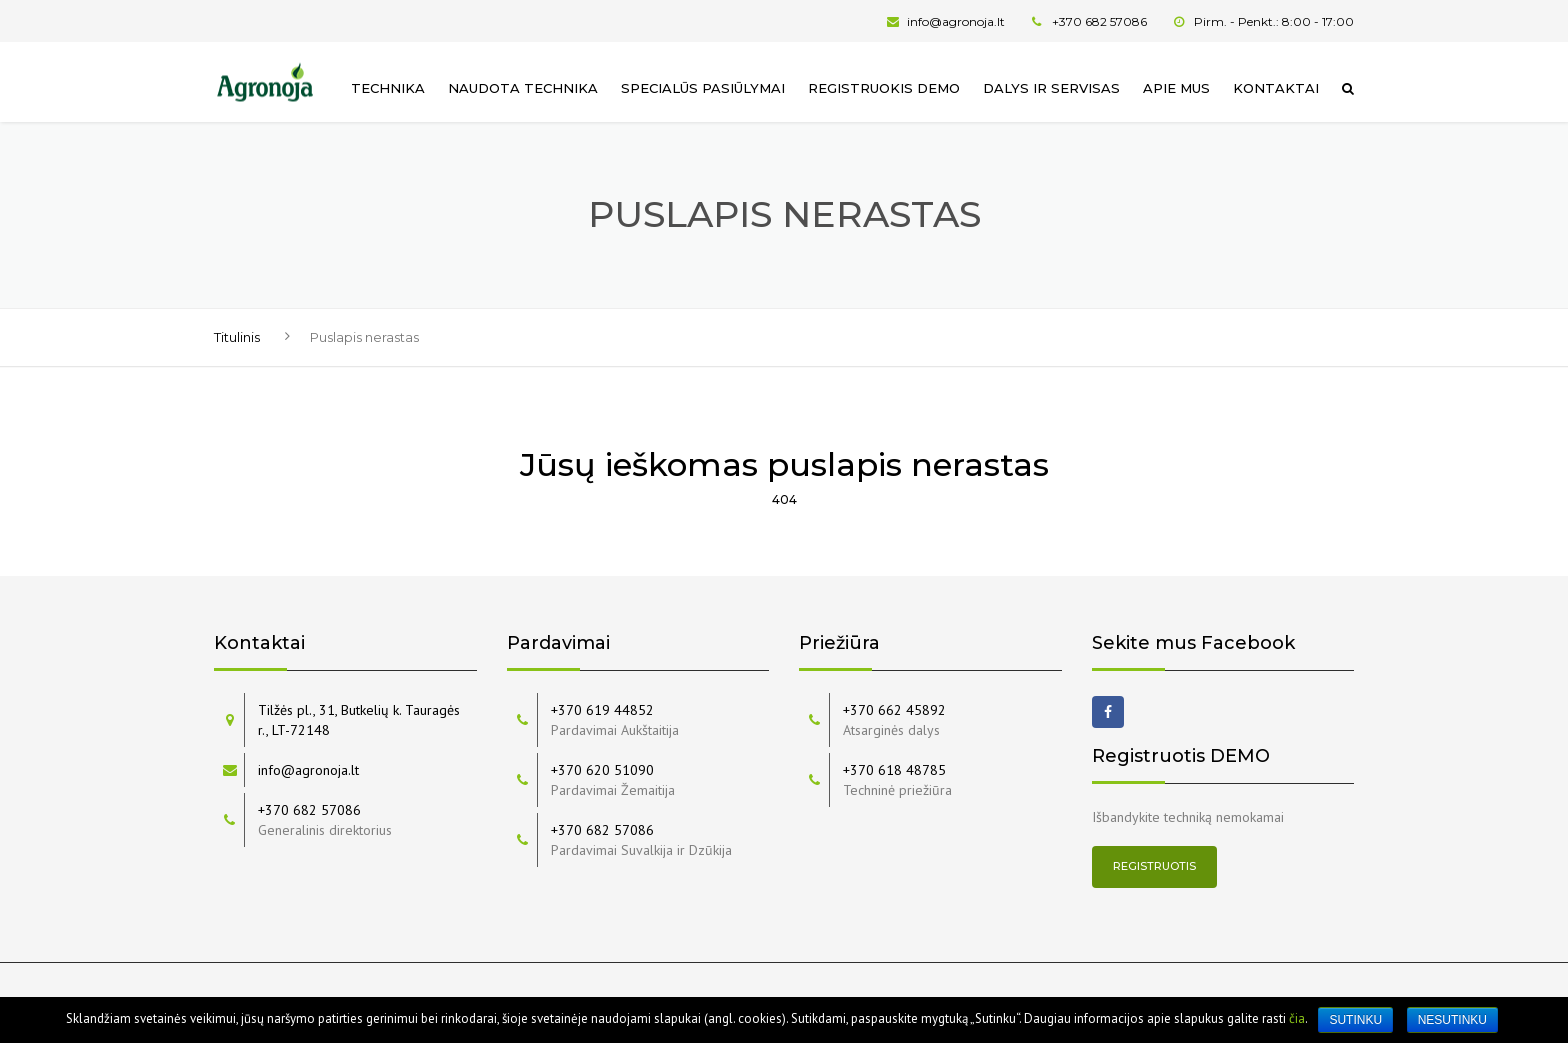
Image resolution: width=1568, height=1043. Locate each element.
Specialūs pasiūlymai (703, 88)
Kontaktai (1276, 88)
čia (1297, 1018)
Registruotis (1154, 866)
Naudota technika (523, 88)
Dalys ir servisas (1051, 88)
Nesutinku (1452, 1020)
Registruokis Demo (884, 88)
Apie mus (1176, 88)
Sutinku (1355, 1020)
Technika (388, 88)
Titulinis (237, 337)
